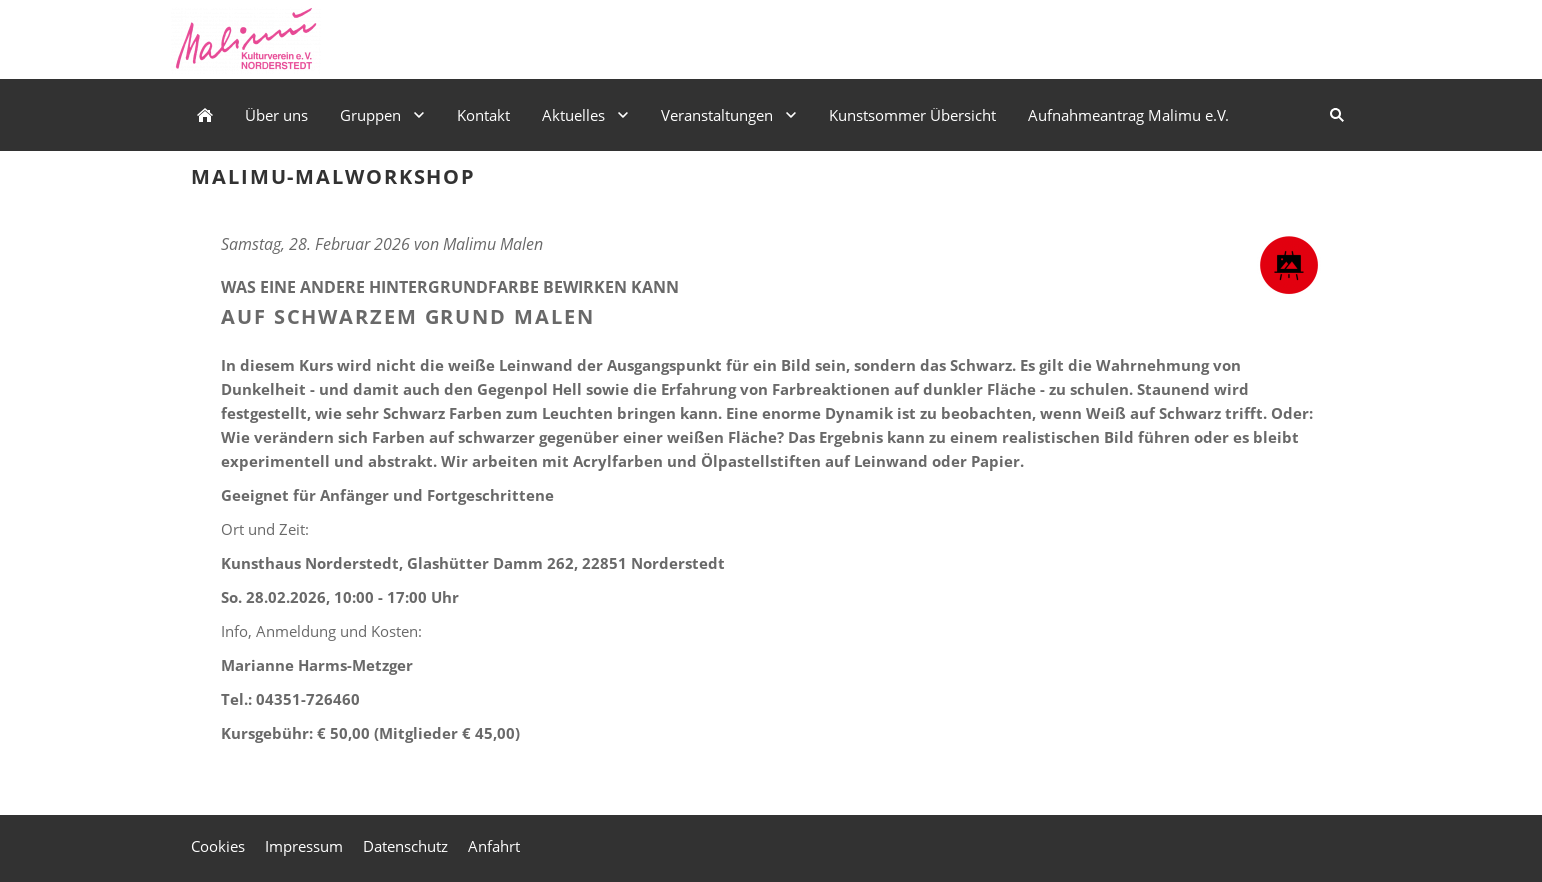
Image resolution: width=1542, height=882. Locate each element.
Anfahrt (494, 846)
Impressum (304, 846)
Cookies (218, 846)
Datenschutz (405, 846)
